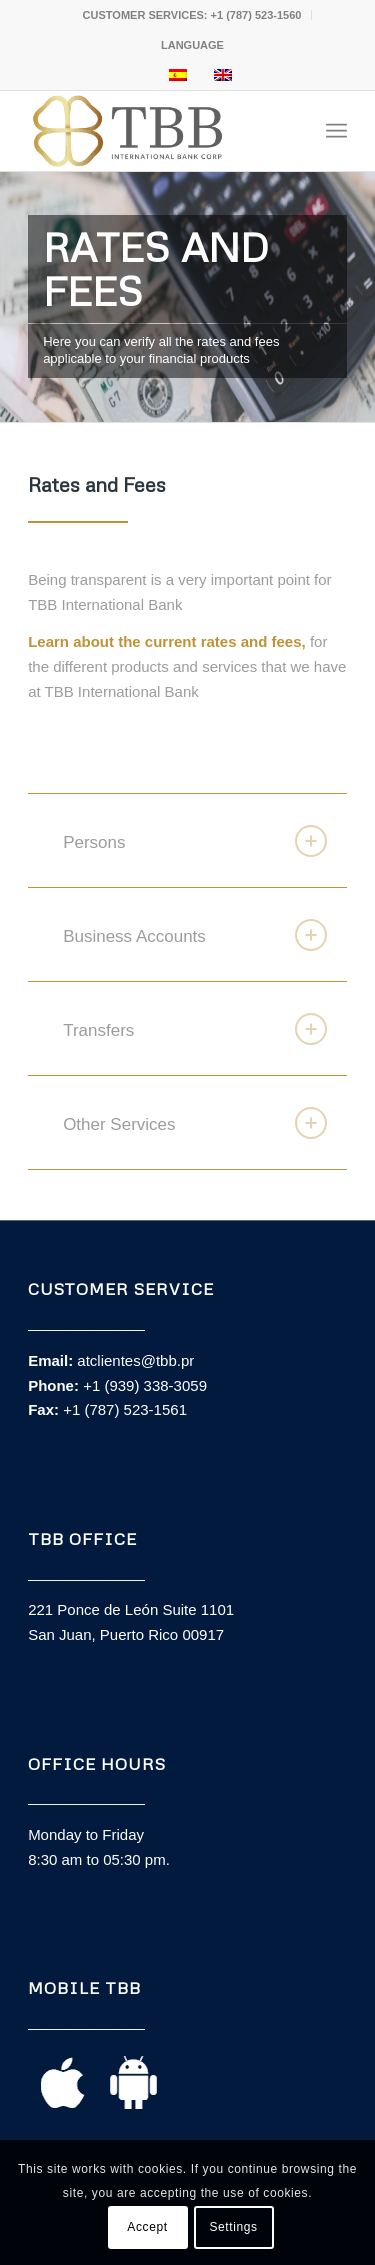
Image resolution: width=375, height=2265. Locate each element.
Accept (147, 2227)
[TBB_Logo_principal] (155, 131)
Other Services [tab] (195, 1123)
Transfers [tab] (195, 1029)
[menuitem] (193, 15)
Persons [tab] (195, 841)
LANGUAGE (192, 45)
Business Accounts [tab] (195, 935)
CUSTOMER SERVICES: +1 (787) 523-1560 (192, 15)
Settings (233, 2227)
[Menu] (336, 131)
